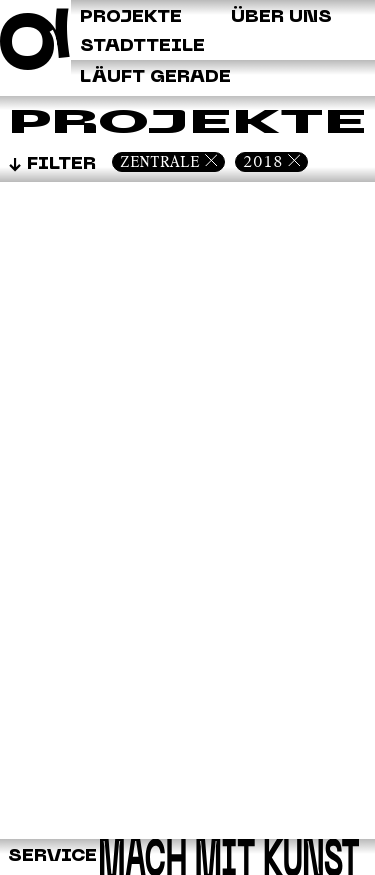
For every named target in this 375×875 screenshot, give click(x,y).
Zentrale (160, 161)
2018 (263, 161)
